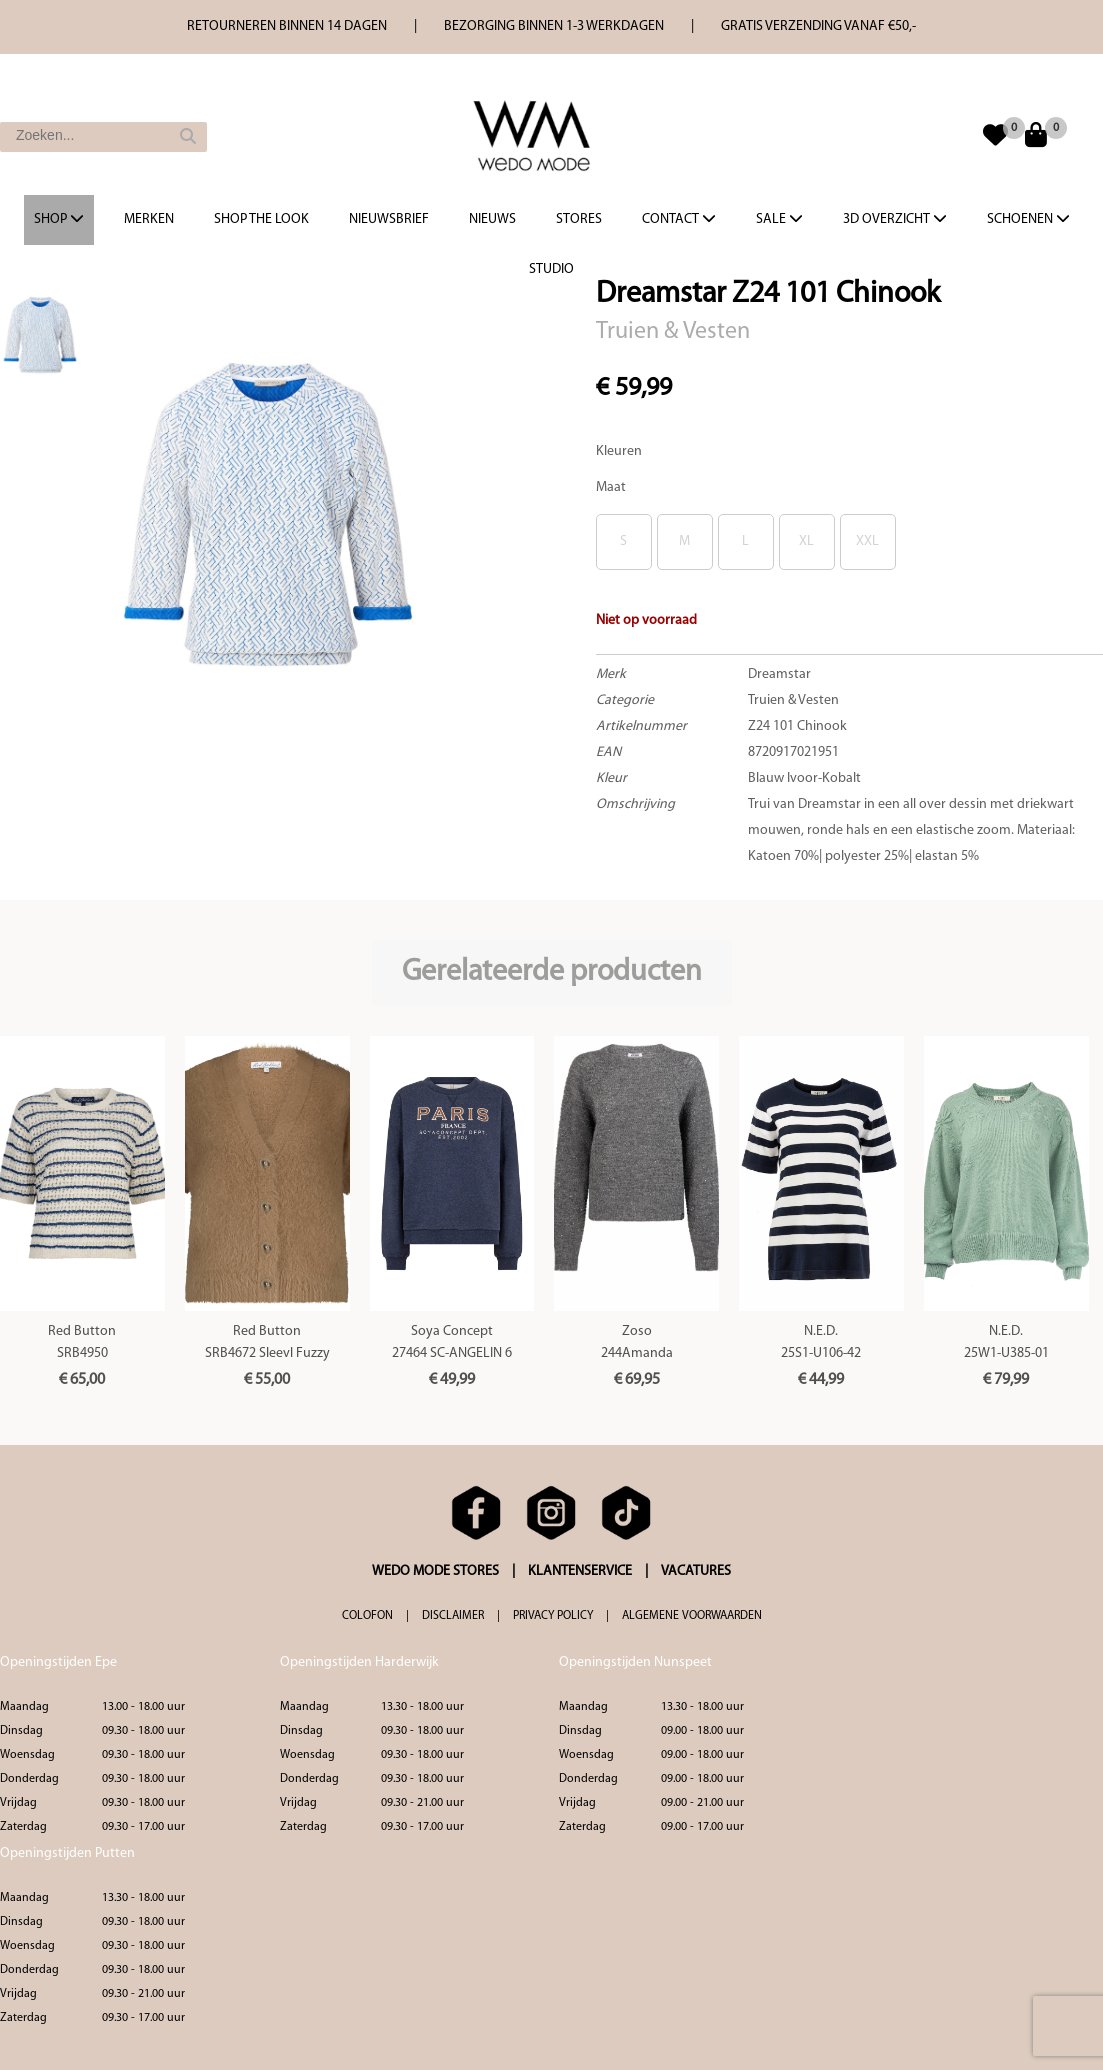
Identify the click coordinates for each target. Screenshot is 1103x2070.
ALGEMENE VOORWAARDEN (692, 1616)
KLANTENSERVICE (580, 1571)
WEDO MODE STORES (435, 1571)
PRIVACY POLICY (553, 1616)
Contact (679, 219)
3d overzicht (895, 219)
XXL (867, 541)
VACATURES (696, 1571)
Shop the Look (261, 219)
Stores (579, 219)
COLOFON (367, 1616)
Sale (779, 219)
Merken (149, 219)
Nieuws (492, 219)
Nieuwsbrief (389, 219)
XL (806, 541)
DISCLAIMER (453, 1616)
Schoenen (1028, 219)
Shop (59, 219)
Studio (551, 269)
